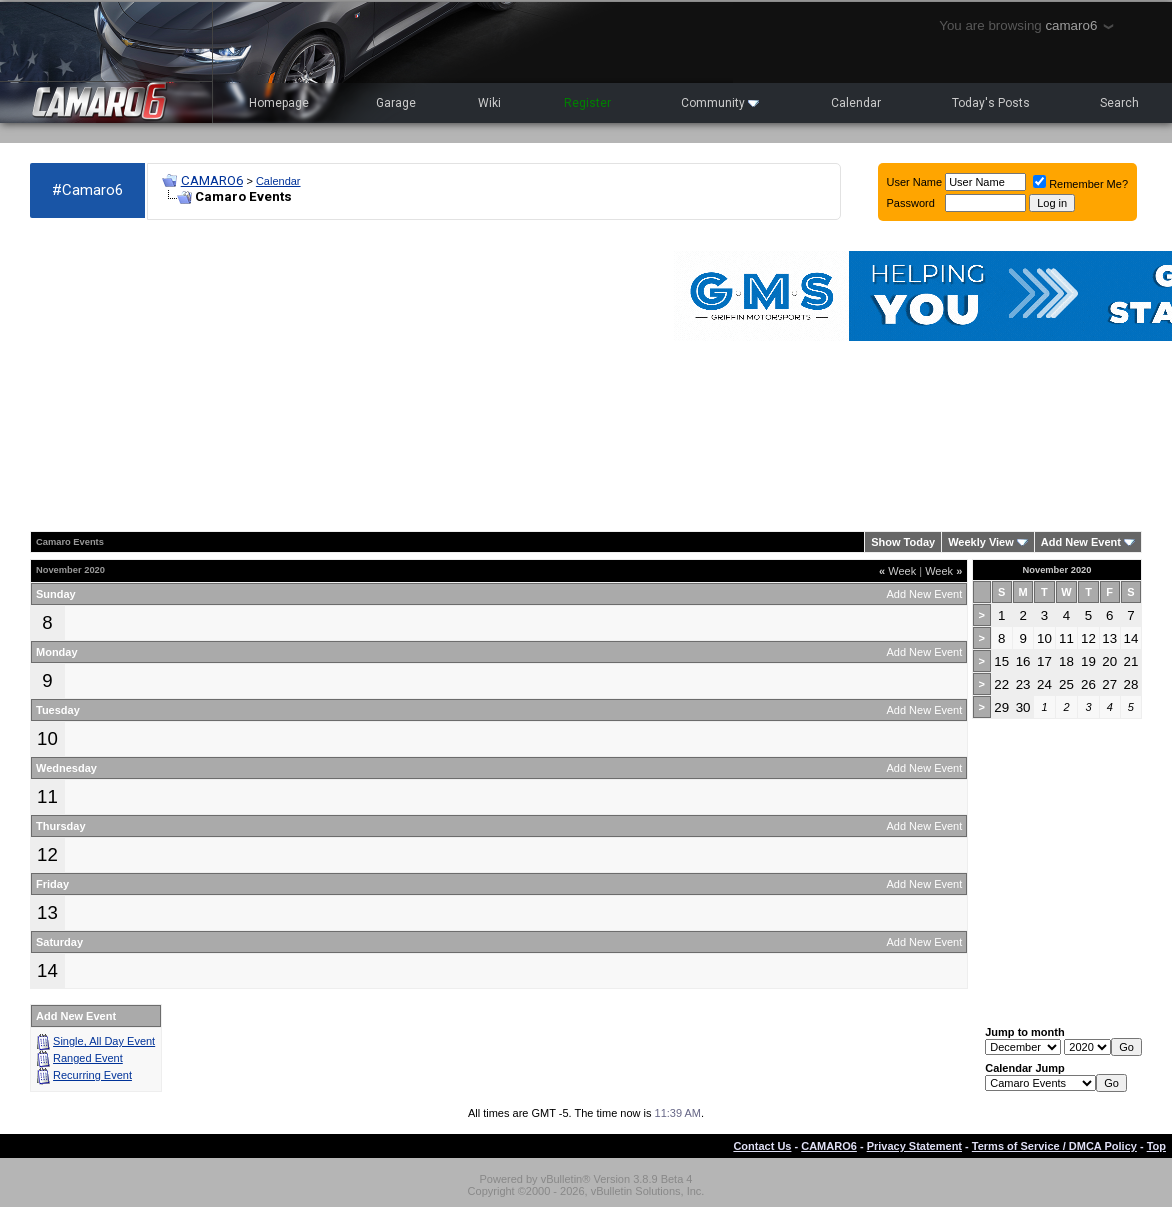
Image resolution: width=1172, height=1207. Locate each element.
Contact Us (762, 1146)
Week (897, 571)
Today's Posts (991, 103)
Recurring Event (92, 1075)
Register (587, 103)
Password (911, 203)
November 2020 (1057, 570)
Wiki (489, 103)
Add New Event (1081, 542)
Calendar (856, 103)
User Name (915, 182)
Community (720, 103)
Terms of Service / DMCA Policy (1054, 1146)
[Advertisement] (240, 376)
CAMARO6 (212, 180)
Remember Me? (1080, 184)
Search (1119, 103)
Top (1156, 1146)
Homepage (279, 103)
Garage (396, 103)
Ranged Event (88, 1058)
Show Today (903, 542)
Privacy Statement (914, 1146)
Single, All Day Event (104, 1041)
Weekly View (981, 542)
